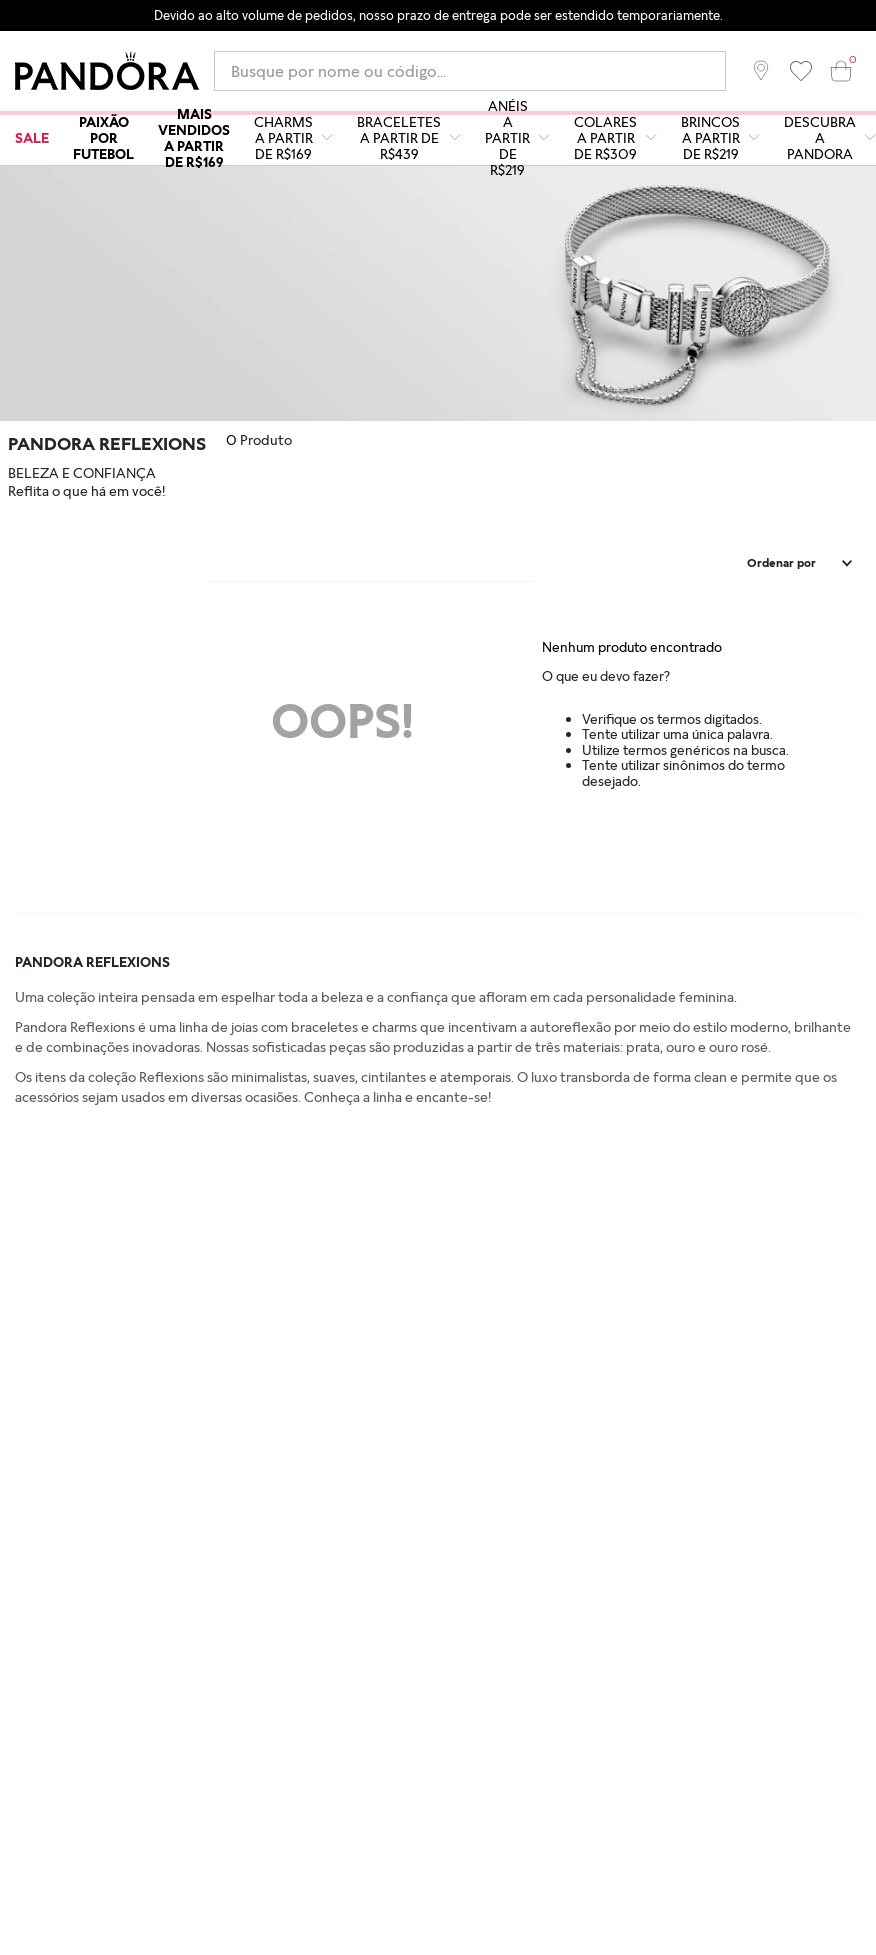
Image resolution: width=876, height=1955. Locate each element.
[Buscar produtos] (713, 71)
